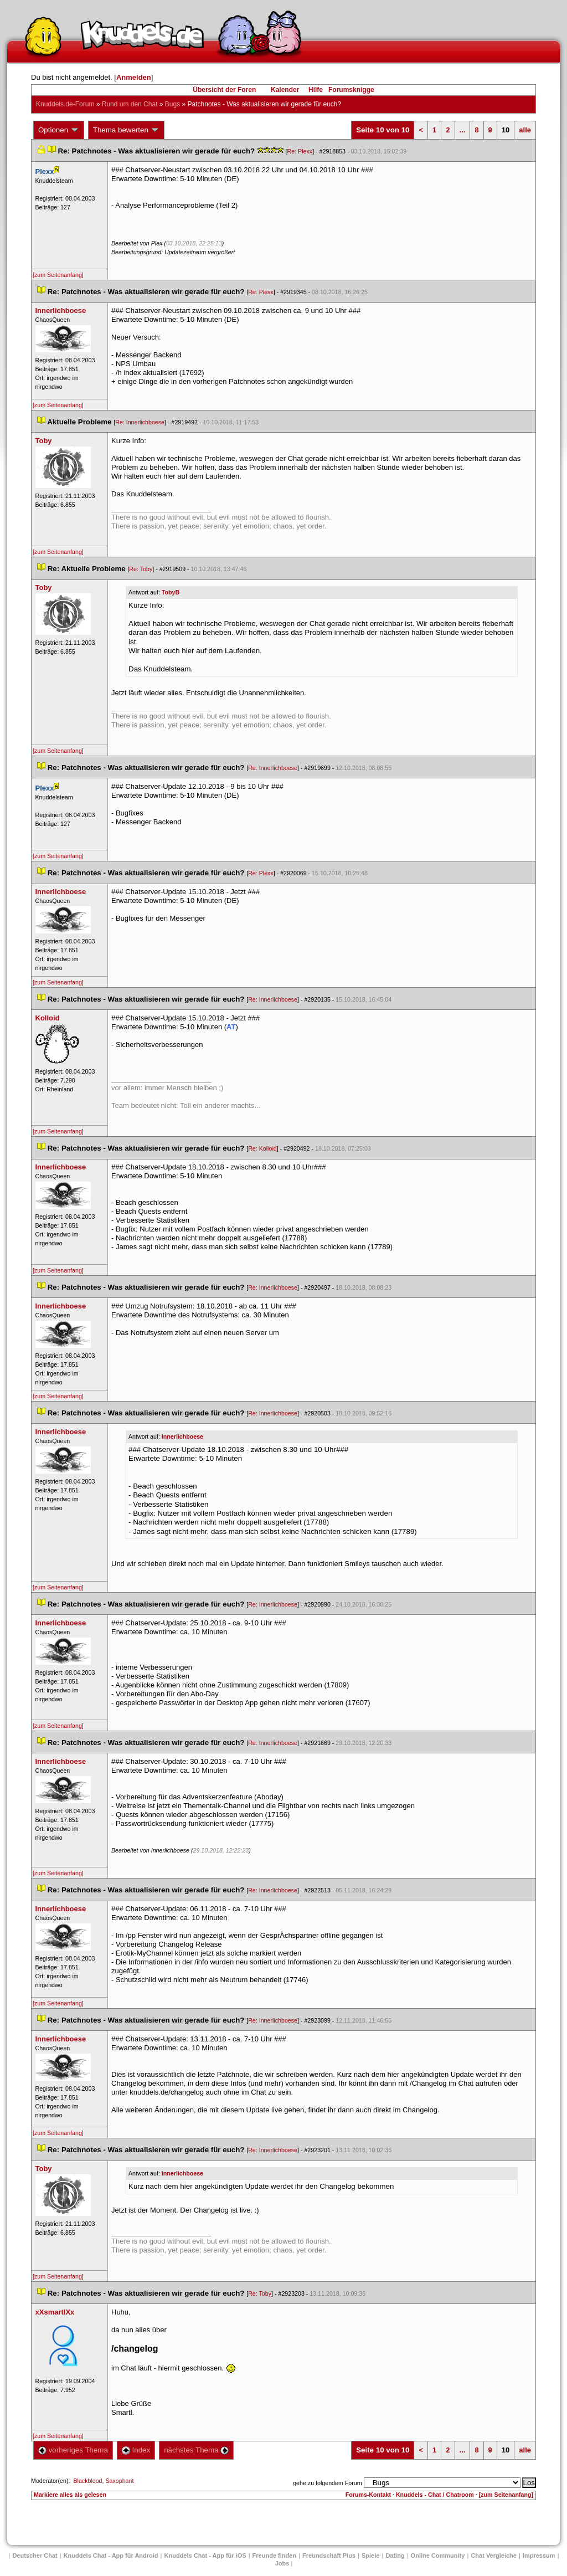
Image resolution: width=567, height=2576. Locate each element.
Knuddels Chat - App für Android (111, 2555)
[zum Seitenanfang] (58, 274)
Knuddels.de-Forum (65, 104)
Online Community (438, 2555)
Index (136, 2450)
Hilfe (315, 90)
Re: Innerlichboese (139, 422)
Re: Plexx (300, 151)
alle (525, 130)
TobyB (170, 592)
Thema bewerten (126, 130)
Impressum (539, 2555)
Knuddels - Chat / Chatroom (435, 2494)
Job (282, 2563)
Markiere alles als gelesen (70, 2494)
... (463, 130)
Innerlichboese (182, 1436)
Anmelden (133, 77)
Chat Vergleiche (494, 2555)
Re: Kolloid (262, 1148)
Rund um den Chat (130, 104)
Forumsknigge (351, 90)
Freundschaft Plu (328, 2555)
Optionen (58, 130)
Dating (394, 2555)
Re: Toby (140, 569)
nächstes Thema (196, 2450)
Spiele (370, 2555)
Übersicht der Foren (224, 90)
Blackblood (87, 2480)
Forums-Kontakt (368, 2494)
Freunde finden (274, 2555)
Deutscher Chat (34, 2555)
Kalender (285, 90)
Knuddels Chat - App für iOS (205, 2555)
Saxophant (119, 2480)
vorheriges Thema (73, 2450)
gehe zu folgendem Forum (327, 2483)
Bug (172, 104)
